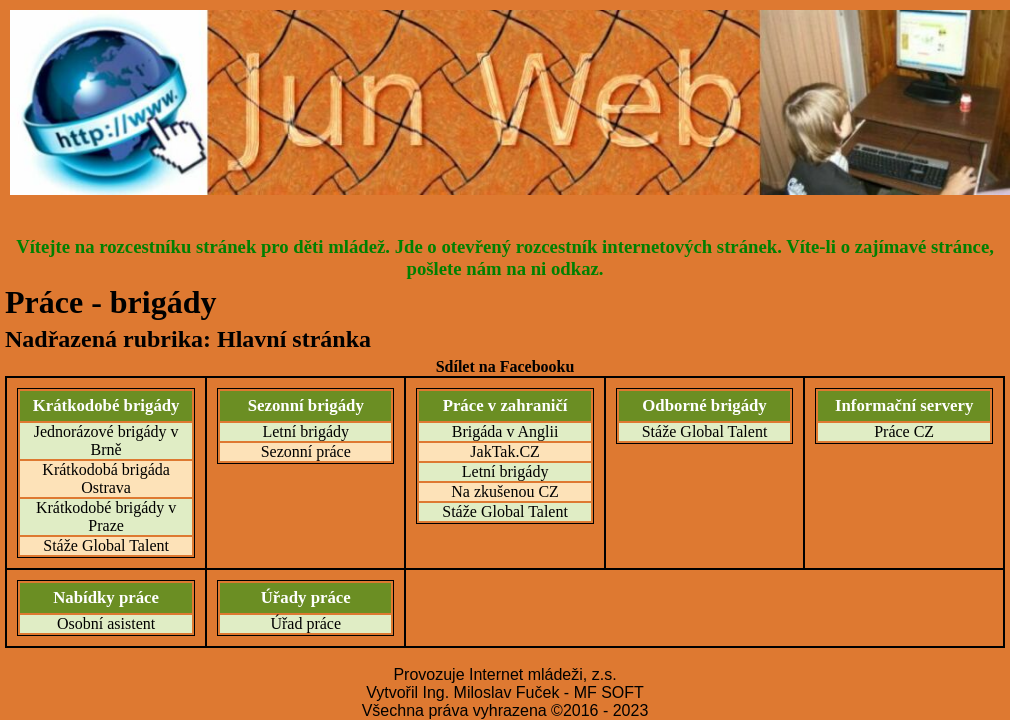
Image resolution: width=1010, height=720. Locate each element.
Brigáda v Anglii (505, 431)
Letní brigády (305, 431)
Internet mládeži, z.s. (543, 674)
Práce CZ (904, 431)
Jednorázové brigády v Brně (106, 440)
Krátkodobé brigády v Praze (106, 516)
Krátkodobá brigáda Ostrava (106, 478)
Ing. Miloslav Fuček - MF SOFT (532, 692)
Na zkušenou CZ (505, 491)
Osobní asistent (106, 623)
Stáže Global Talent (106, 545)
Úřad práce (305, 623)
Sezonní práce (306, 451)
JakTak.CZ (505, 451)
